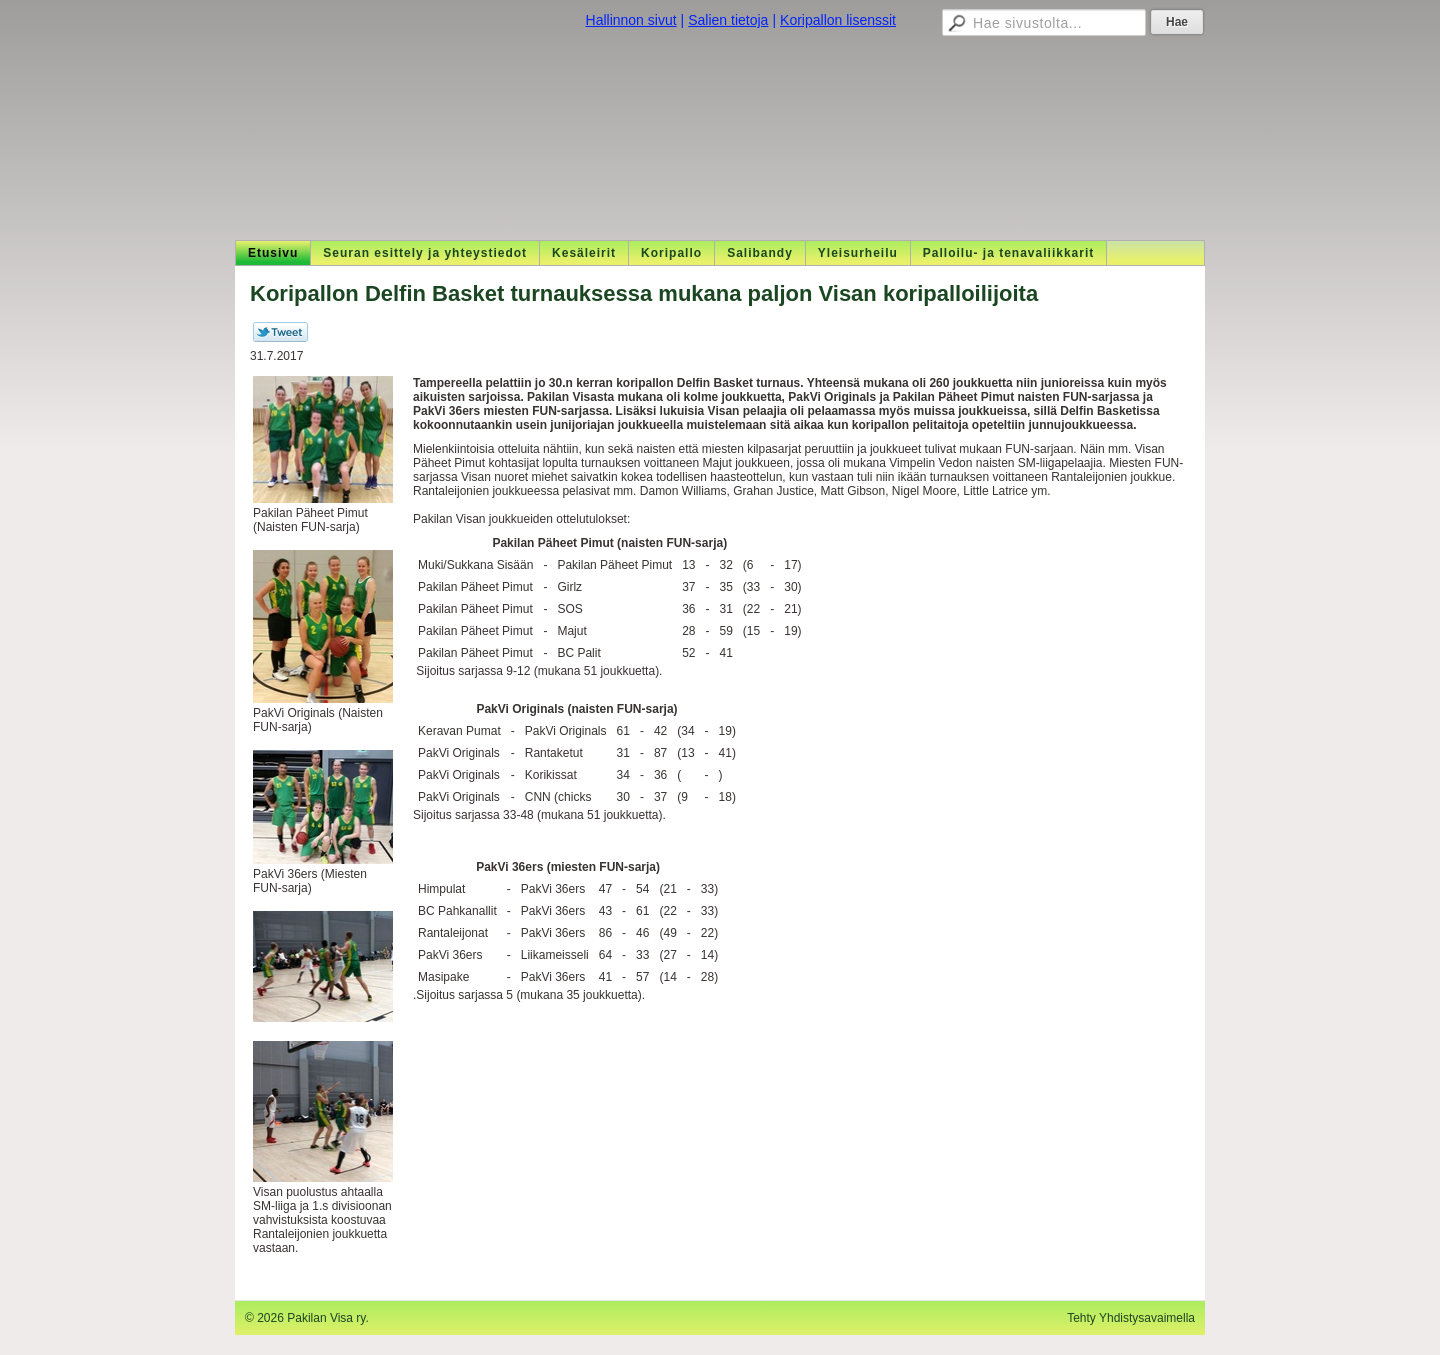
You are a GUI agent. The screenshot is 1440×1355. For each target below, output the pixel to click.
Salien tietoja (728, 20)
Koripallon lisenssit (838, 20)
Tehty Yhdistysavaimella (1131, 1318)
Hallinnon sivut (631, 20)
